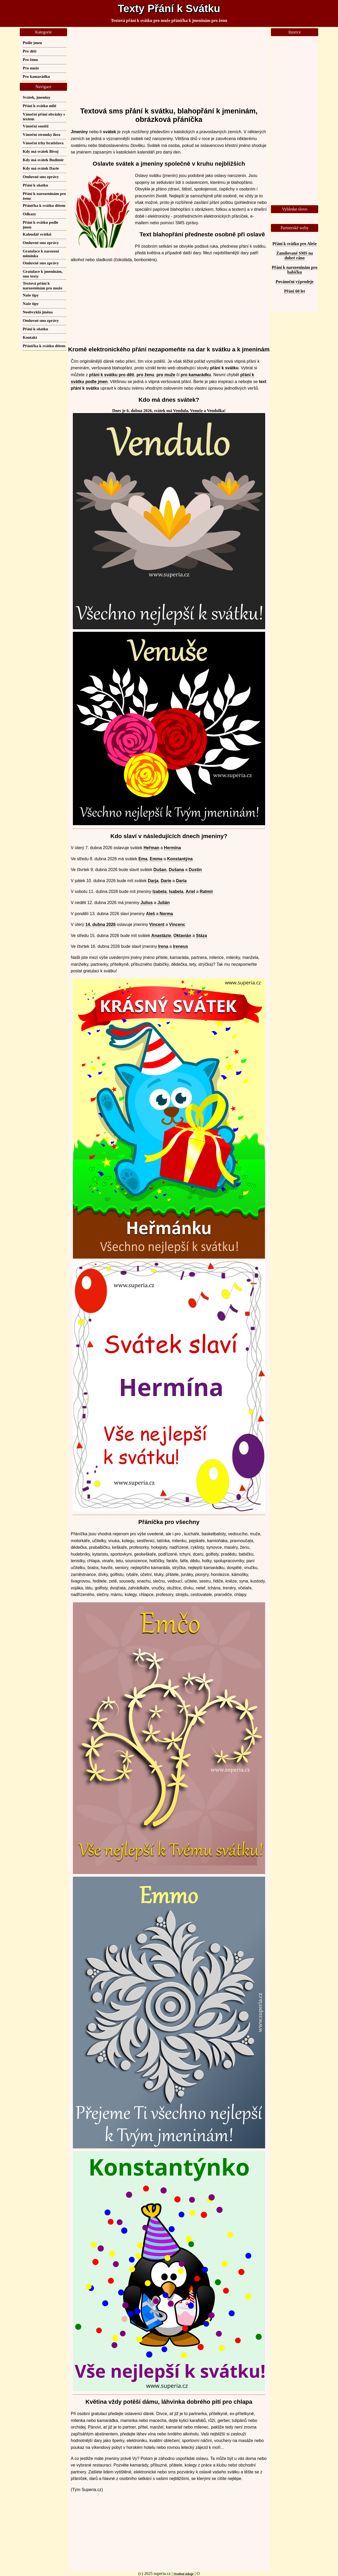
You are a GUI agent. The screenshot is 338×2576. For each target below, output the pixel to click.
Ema (142, 859)
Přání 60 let (294, 291)
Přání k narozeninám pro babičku (294, 269)
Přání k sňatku (35, 185)
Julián (163, 902)
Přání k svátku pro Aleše (295, 243)
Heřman (151, 847)
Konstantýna (180, 859)
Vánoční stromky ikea (41, 134)
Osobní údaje (183, 2574)
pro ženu (145, 374)
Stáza (201, 935)
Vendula (180, 410)
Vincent (157, 924)
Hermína (172, 847)
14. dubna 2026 (100, 924)
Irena (163, 946)
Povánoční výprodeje (294, 281)
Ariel (190, 891)
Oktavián (182, 935)
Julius (146, 902)
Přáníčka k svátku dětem (44, 205)
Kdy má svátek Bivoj (40, 151)
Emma (156, 859)
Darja (153, 880)
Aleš (150, 913)
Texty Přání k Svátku (169, 8)
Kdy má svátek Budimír (43, 159)
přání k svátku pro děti (111, 374)
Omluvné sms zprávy (41, 176)
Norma (166, 913)
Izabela (160, 891)
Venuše (196, 410)
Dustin (195, 869)
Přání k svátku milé (39, 105)
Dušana (176, 869)
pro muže (166, 374)
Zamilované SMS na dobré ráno (294, 255)
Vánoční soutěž (36, 126)
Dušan (159, 869)
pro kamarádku (196, 374)
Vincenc (177, 924)
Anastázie (161, 935)
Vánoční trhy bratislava (43, 143)
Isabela (176, 891)
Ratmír (206, 891)
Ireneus (180, 946)
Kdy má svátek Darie (41, 168)
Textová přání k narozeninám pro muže (42, 285)
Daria (181, 880)
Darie (166, 880)
